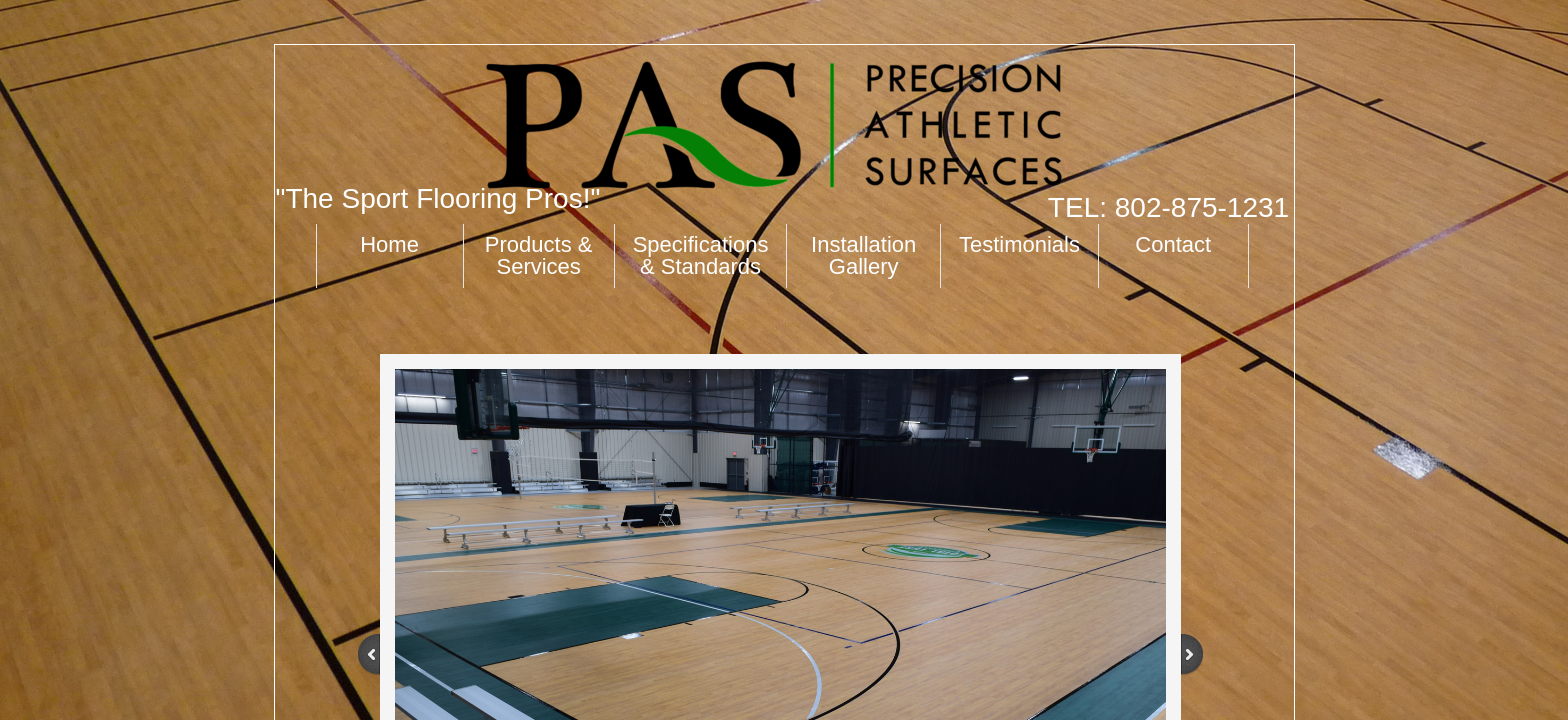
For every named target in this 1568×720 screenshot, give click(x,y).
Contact (1173, 244)
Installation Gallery (863, 255)
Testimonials (1019, 244)
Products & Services (539, 255)
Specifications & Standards (701, 255)
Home (389, 244)
